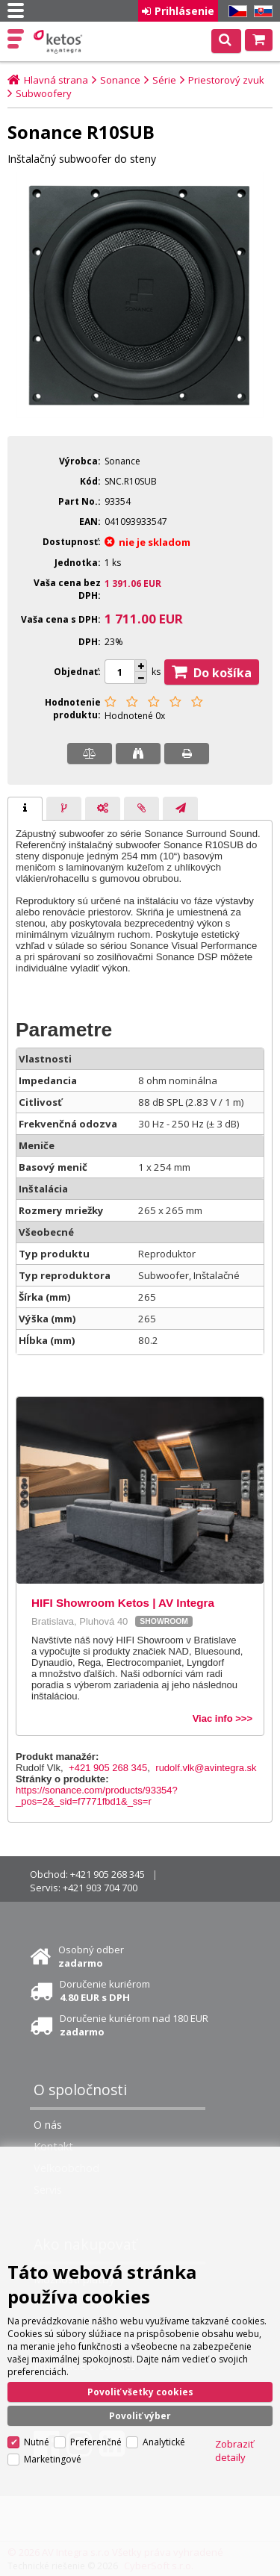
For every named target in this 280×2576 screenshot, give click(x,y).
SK (261, 11)
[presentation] (25, 808)
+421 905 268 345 (108, 1767)
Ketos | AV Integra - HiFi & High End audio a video (59, 42)
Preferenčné (96, 2442)
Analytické (164, 2442)
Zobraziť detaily (234, 2450)
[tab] (25, 809)
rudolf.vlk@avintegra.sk (205, 1767)
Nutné (36, 2442)
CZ (235, 11)
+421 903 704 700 (100, 1887)
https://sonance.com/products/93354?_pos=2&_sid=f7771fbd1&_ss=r (97, 1796)
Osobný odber (91, 1956)
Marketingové (52, 2459)
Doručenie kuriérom (105, 1990)
